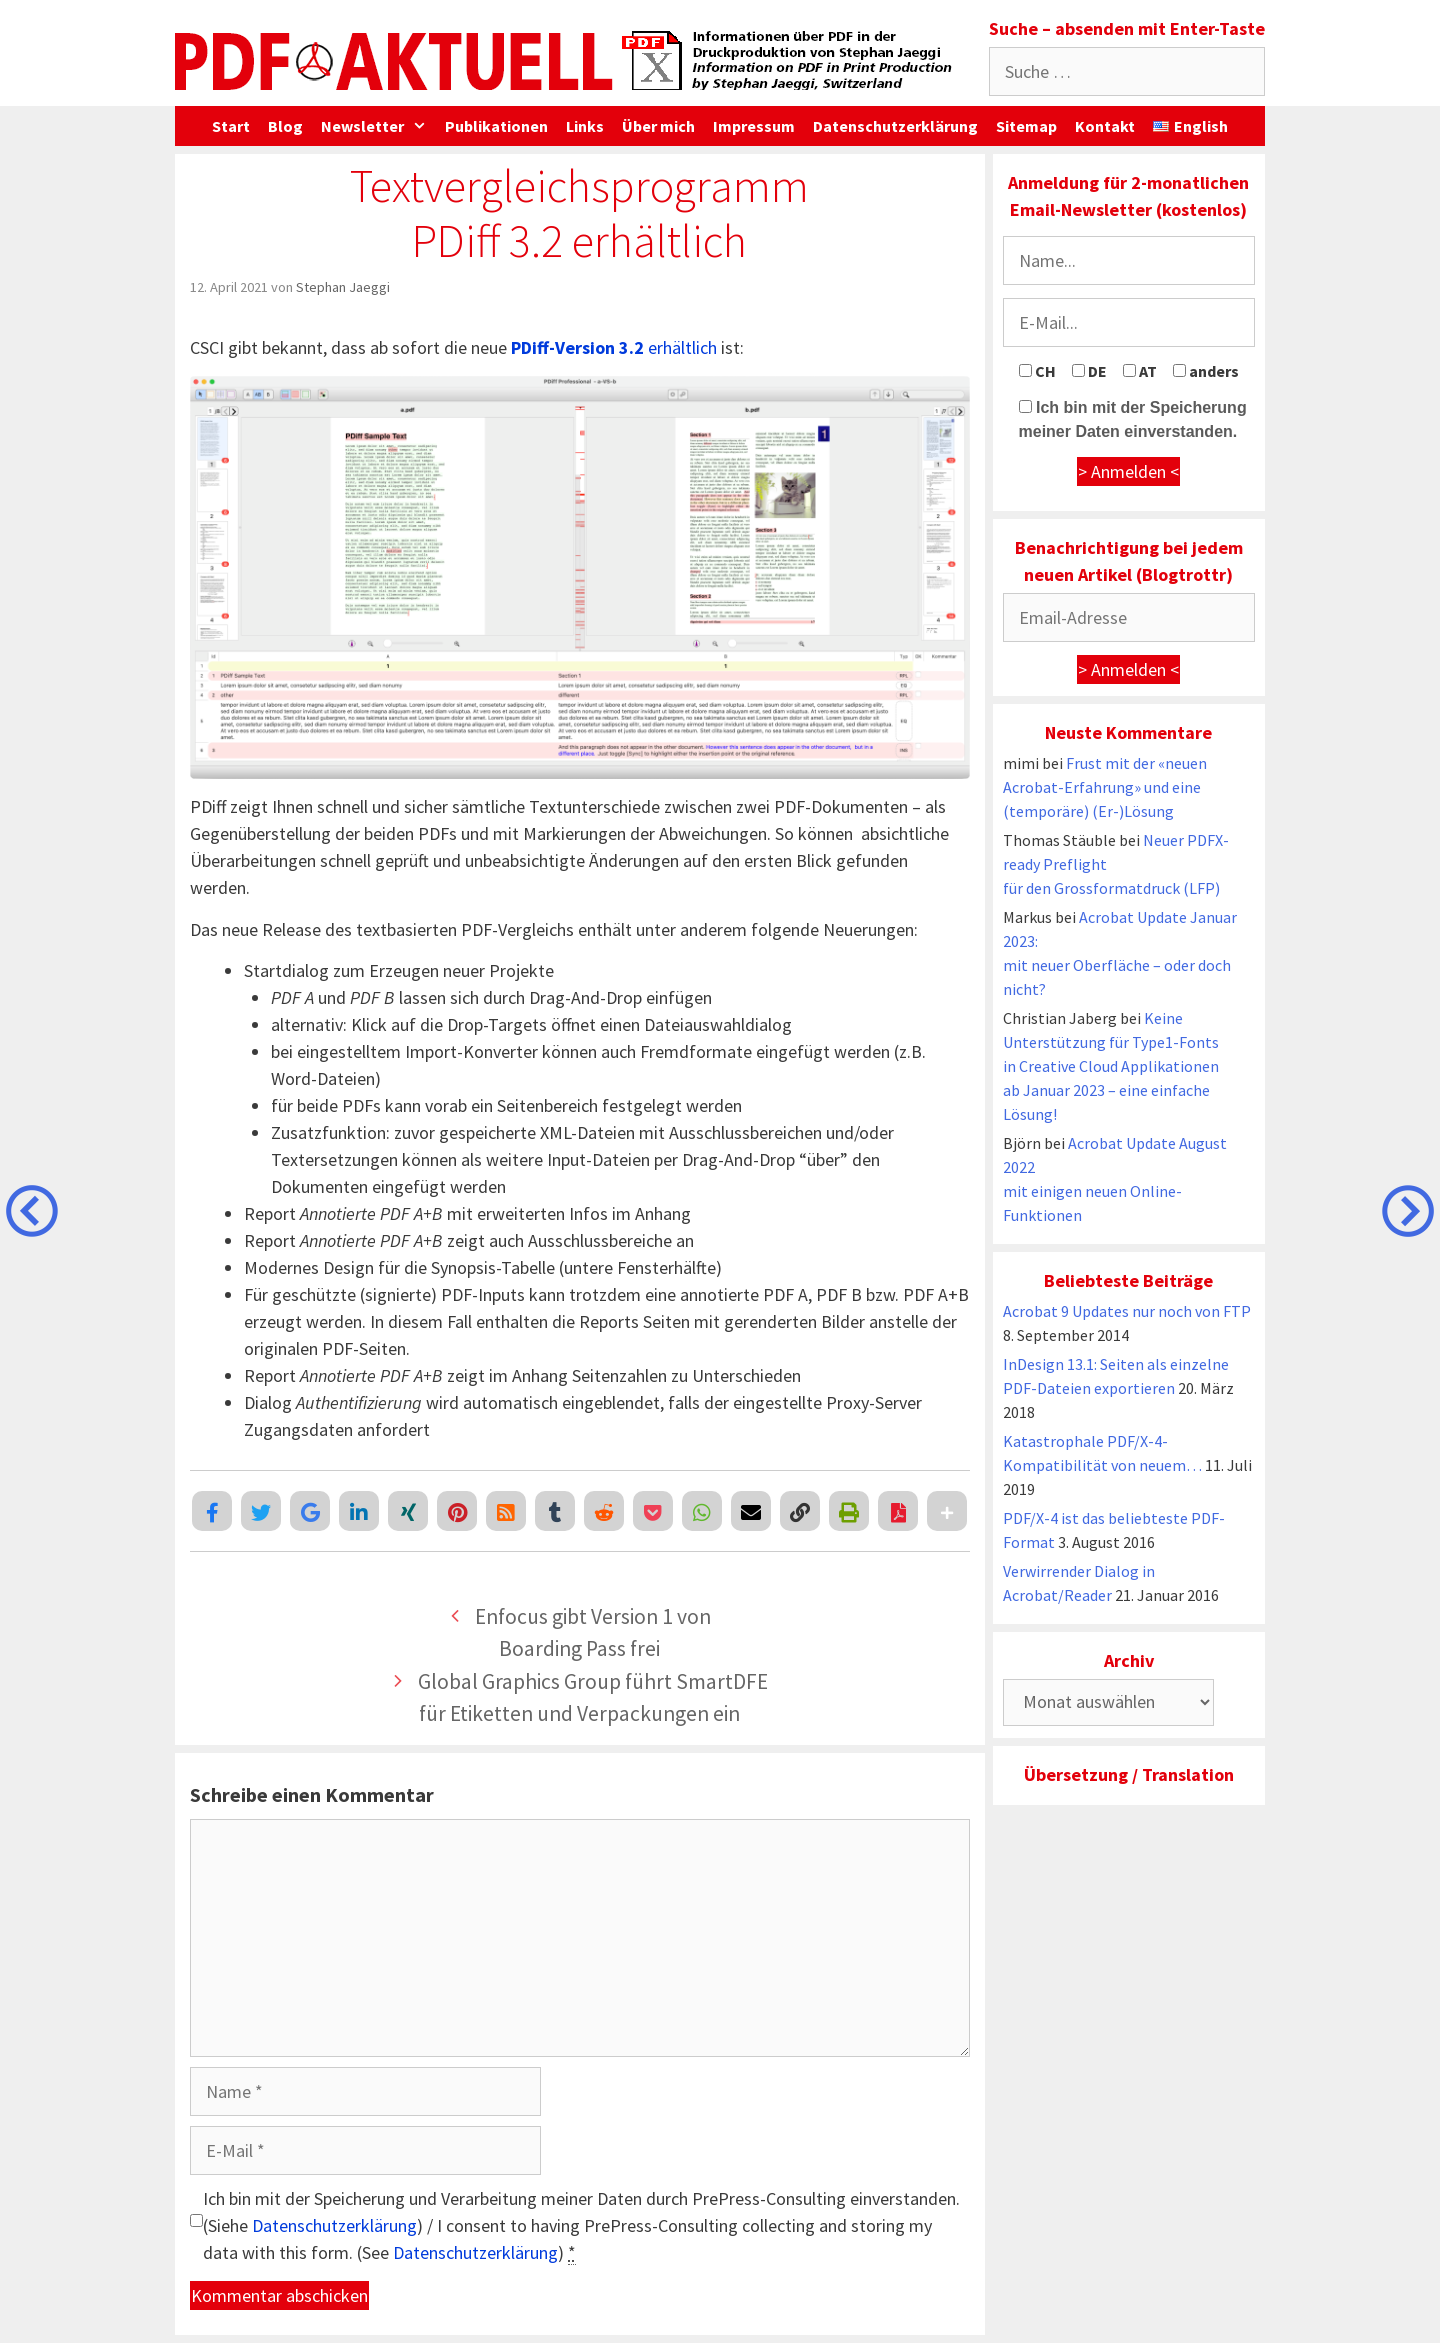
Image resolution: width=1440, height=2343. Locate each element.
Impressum (754, 126)
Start (231, 126)
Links (585, 126)
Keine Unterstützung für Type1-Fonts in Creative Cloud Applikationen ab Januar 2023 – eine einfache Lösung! (1111, 1066)
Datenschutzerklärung (895, 126)
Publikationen (496, 126)
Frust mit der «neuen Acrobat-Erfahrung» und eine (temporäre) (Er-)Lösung (1105, 787)
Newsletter (378, 126)
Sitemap (1026, 126)
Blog (285, 126)
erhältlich (614, 347)
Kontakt (1105, 126)
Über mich (658, 126)
